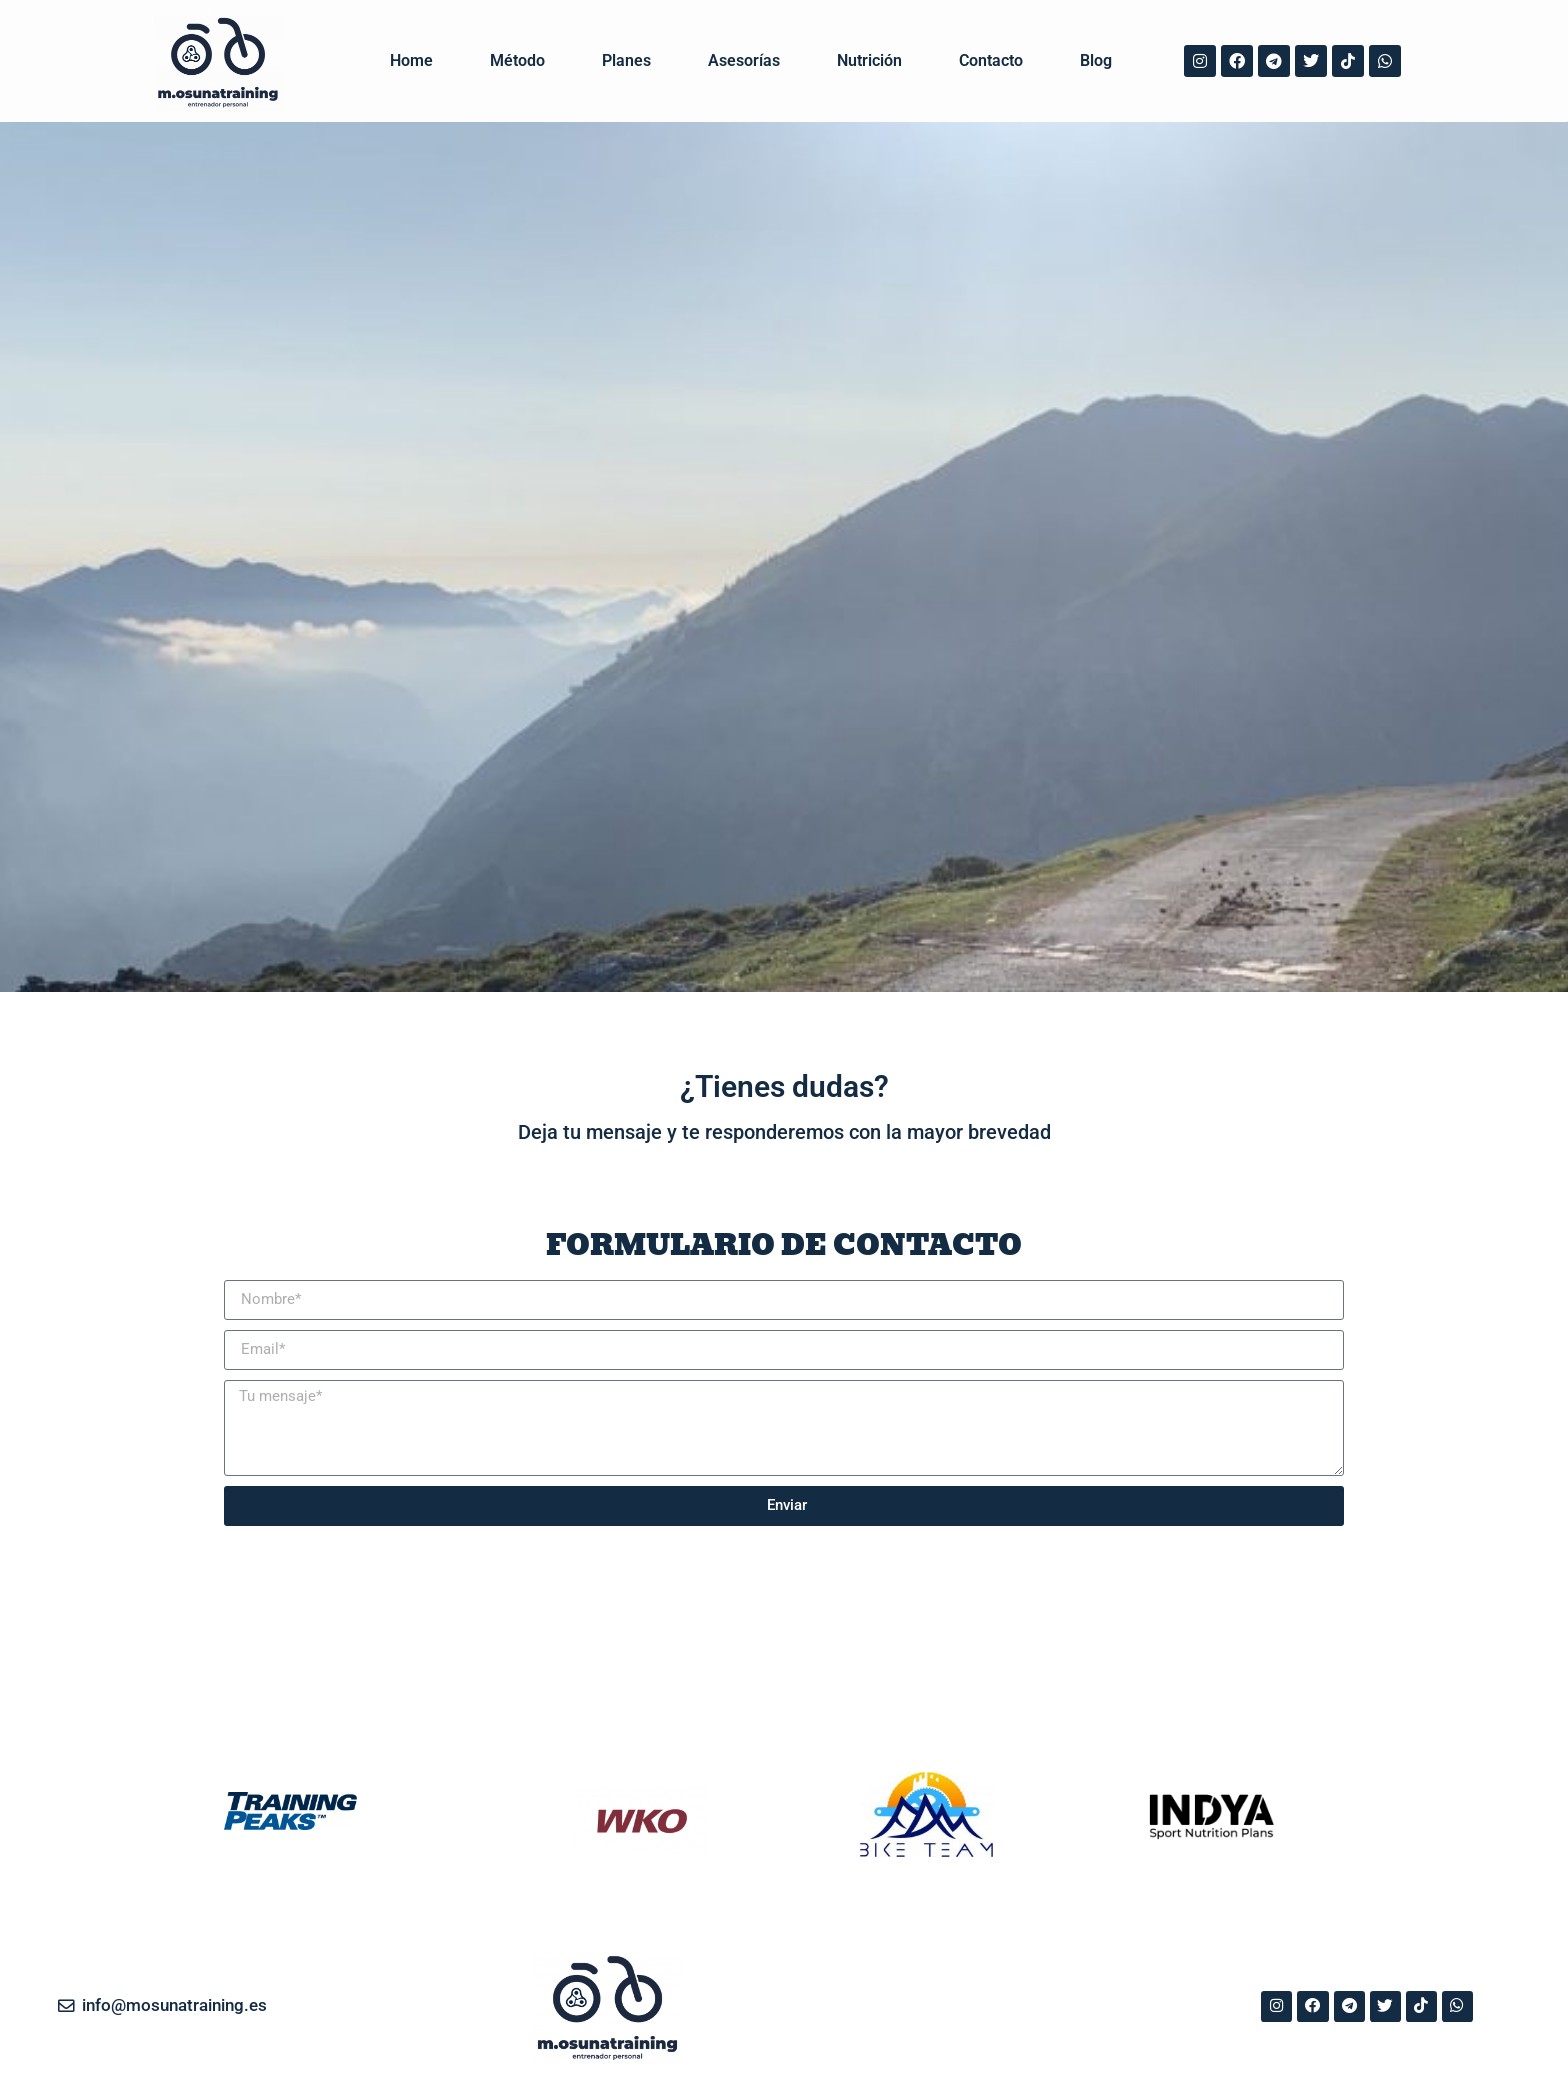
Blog (1096, 61)
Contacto (991, 61)
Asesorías (744, 61)
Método (517, 61)
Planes (626, 61)
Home (411, 61)
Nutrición (869, 61)
